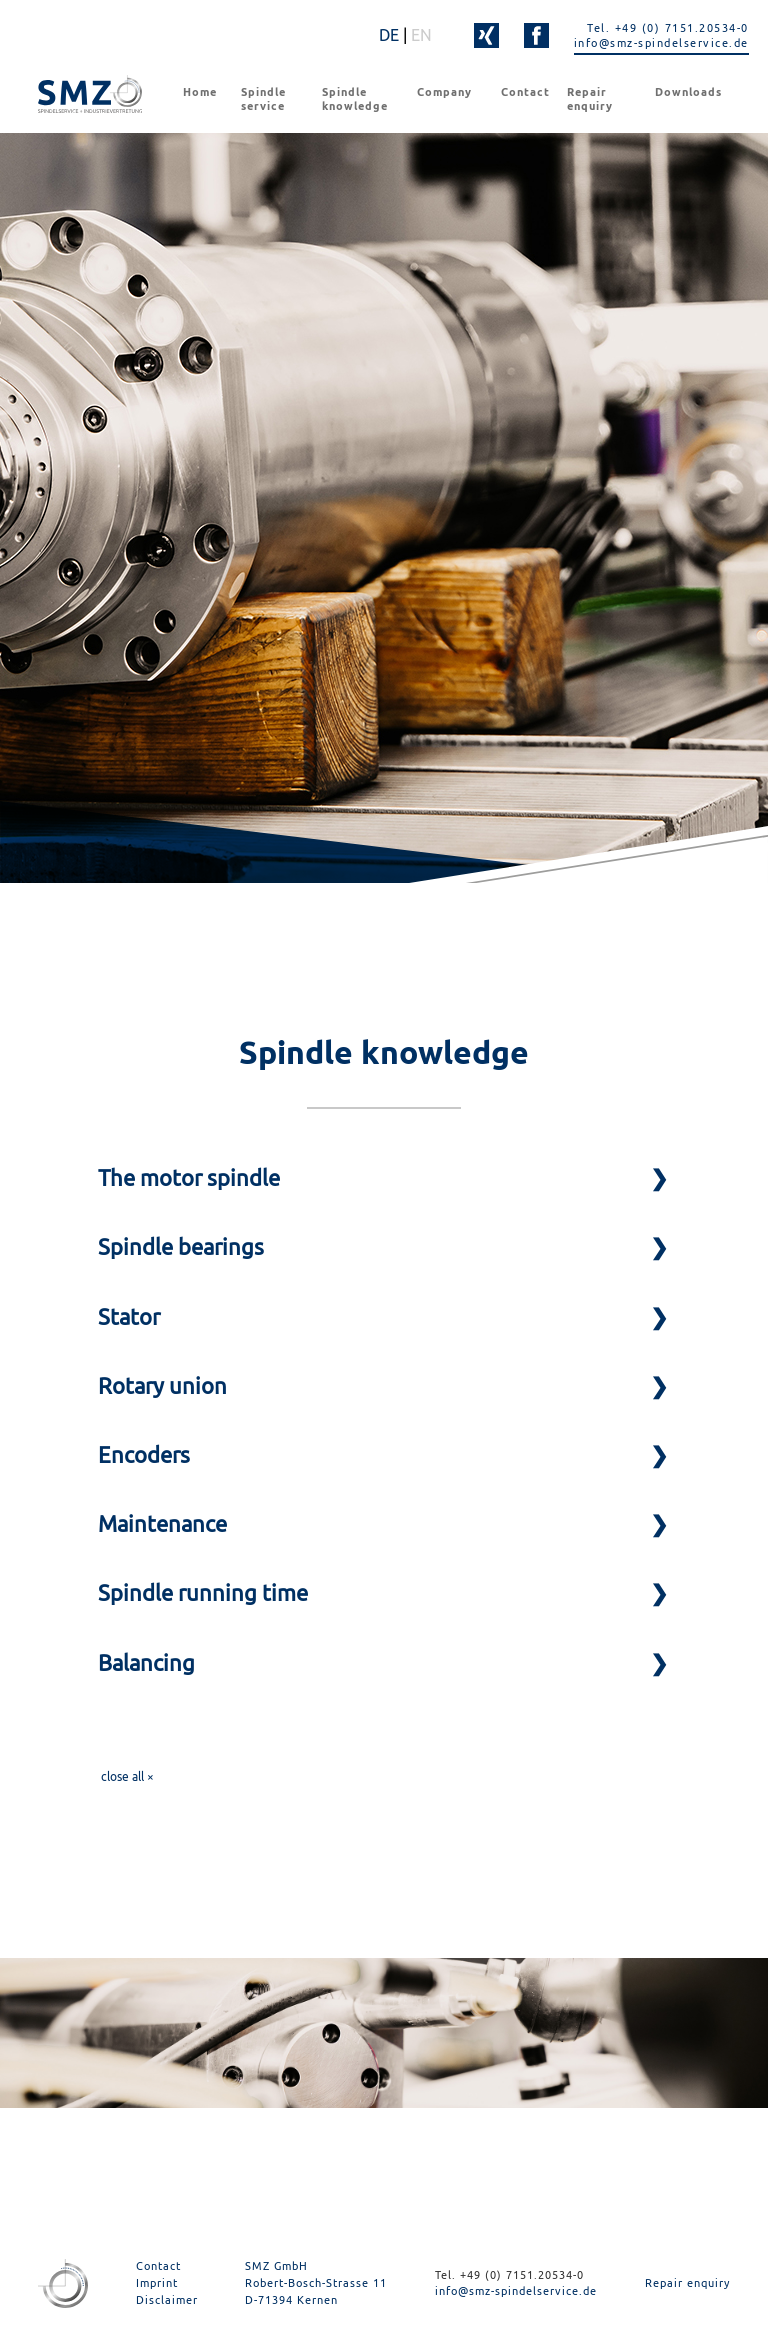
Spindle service (263, 99)
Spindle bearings (181, 1247)
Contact (525, 92)
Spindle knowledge (355, 99)
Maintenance (162, 1524)
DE (389, 35)
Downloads (688, 92)
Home (200, 92)
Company (444, 92)
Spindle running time (203, 1593)
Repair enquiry (590, 99)
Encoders (144, 1455)
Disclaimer (167, 2299)
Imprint (157, 2282)
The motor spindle (189, 1178)
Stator (129, 1317)
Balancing (146, 1663)
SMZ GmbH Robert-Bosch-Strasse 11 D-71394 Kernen (316, 2282)
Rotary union (162, 1386)
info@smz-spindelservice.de (661, 42)
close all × (127, 1776)
